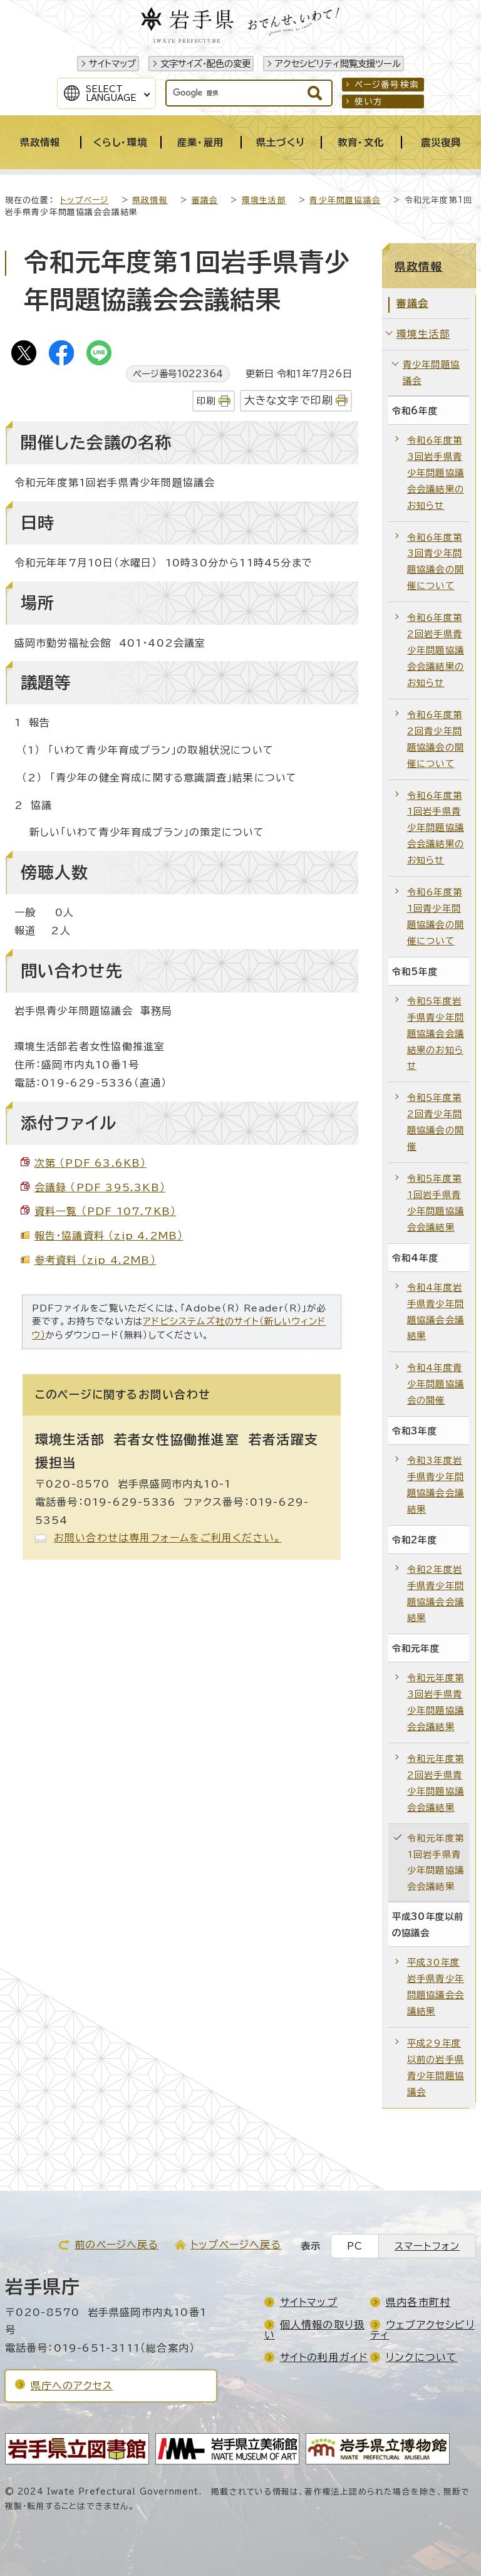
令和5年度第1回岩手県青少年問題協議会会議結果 (435, 1203)
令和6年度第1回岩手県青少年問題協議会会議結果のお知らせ (435, 828)
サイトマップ (112, 63)
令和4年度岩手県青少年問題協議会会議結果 (435, 1312)
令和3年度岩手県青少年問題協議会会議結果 (435, 1485)
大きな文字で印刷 (289, 400)
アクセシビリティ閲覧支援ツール (338, 63)
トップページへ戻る (235, 2245)
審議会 (205, 200)
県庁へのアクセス (72, 2385)
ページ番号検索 (386, 84)
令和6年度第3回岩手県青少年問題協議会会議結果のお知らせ (435, 472)
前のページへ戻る (116, 2245)
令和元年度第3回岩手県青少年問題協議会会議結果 (435, 1702)
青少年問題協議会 (345, 200)
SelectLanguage (111, 93)
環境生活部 (264, 200)
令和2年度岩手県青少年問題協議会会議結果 (435, 1594)
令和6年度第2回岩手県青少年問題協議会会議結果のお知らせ (435, 650)
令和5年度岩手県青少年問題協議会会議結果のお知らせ (435, 1033)
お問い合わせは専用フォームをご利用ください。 (167, 1538)
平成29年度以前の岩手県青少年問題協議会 (435, 2067)
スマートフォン (427, 2246)
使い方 (368, 101)
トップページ (84, 200)
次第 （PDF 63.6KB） (90, 1163)
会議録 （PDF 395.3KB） (99, 1187)
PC (355, 2246)
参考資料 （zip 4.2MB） (95, 1260)
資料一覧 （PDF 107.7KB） (105, 1211)
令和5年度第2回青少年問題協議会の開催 (435, 1122)
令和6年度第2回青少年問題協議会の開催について (435, 739)
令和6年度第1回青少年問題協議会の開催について (435, 916)
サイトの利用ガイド (324, 2357)
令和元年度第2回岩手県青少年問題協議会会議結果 (435, 1783)
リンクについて (421, 2357)
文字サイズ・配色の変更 (205, 63)
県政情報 (150, 200)
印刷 (206, 400)
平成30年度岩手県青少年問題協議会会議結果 (435, 1987)
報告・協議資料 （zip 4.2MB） (109, 1236)
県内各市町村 (418, 2302)
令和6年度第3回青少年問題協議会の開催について (435, 562)
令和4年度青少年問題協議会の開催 (435, 1384)
